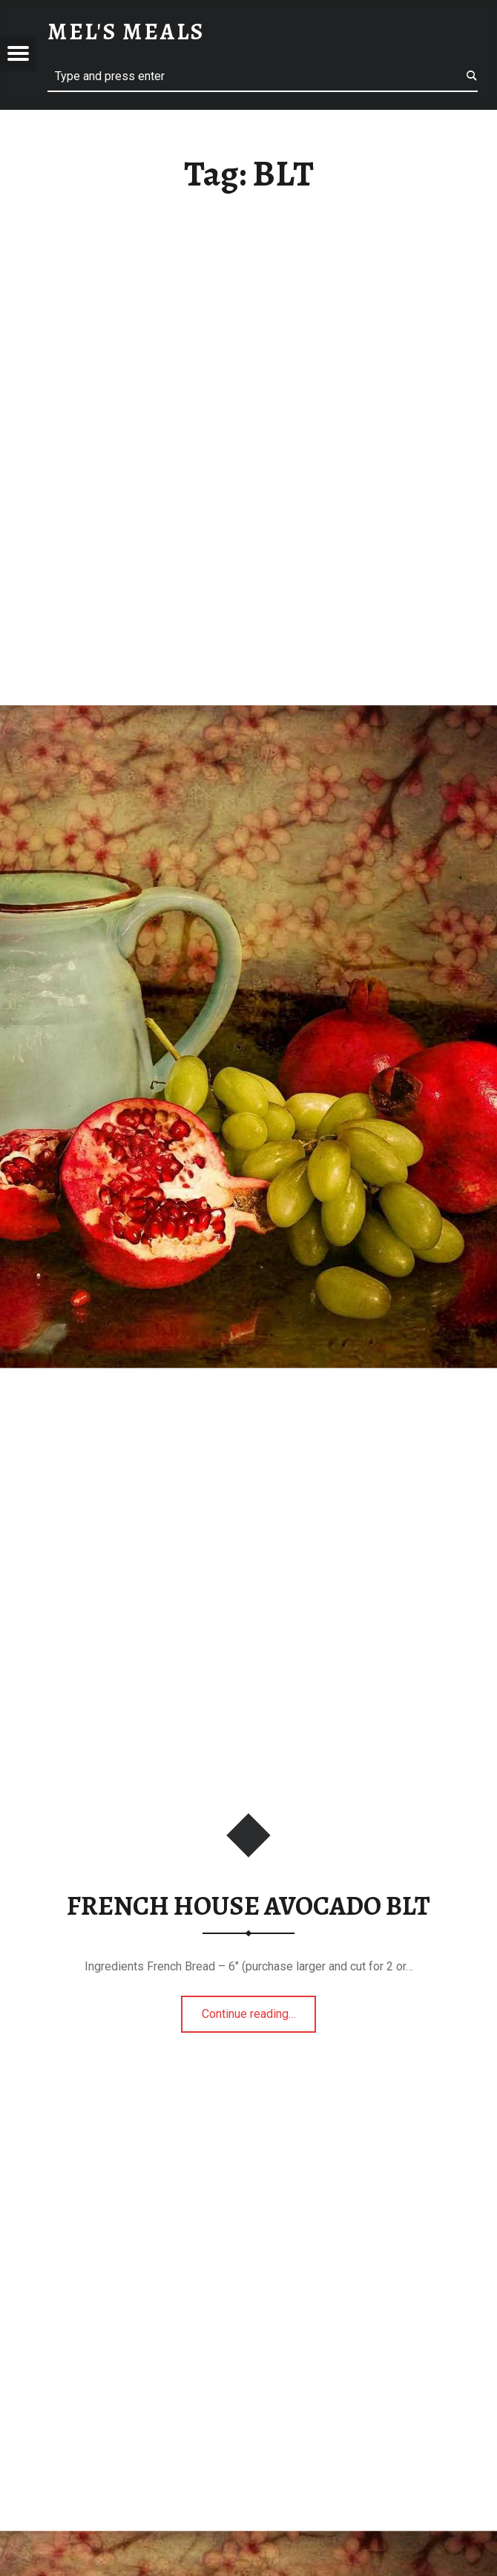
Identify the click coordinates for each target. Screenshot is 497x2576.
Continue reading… (259, 2009)
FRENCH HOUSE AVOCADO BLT (248, 1906)
